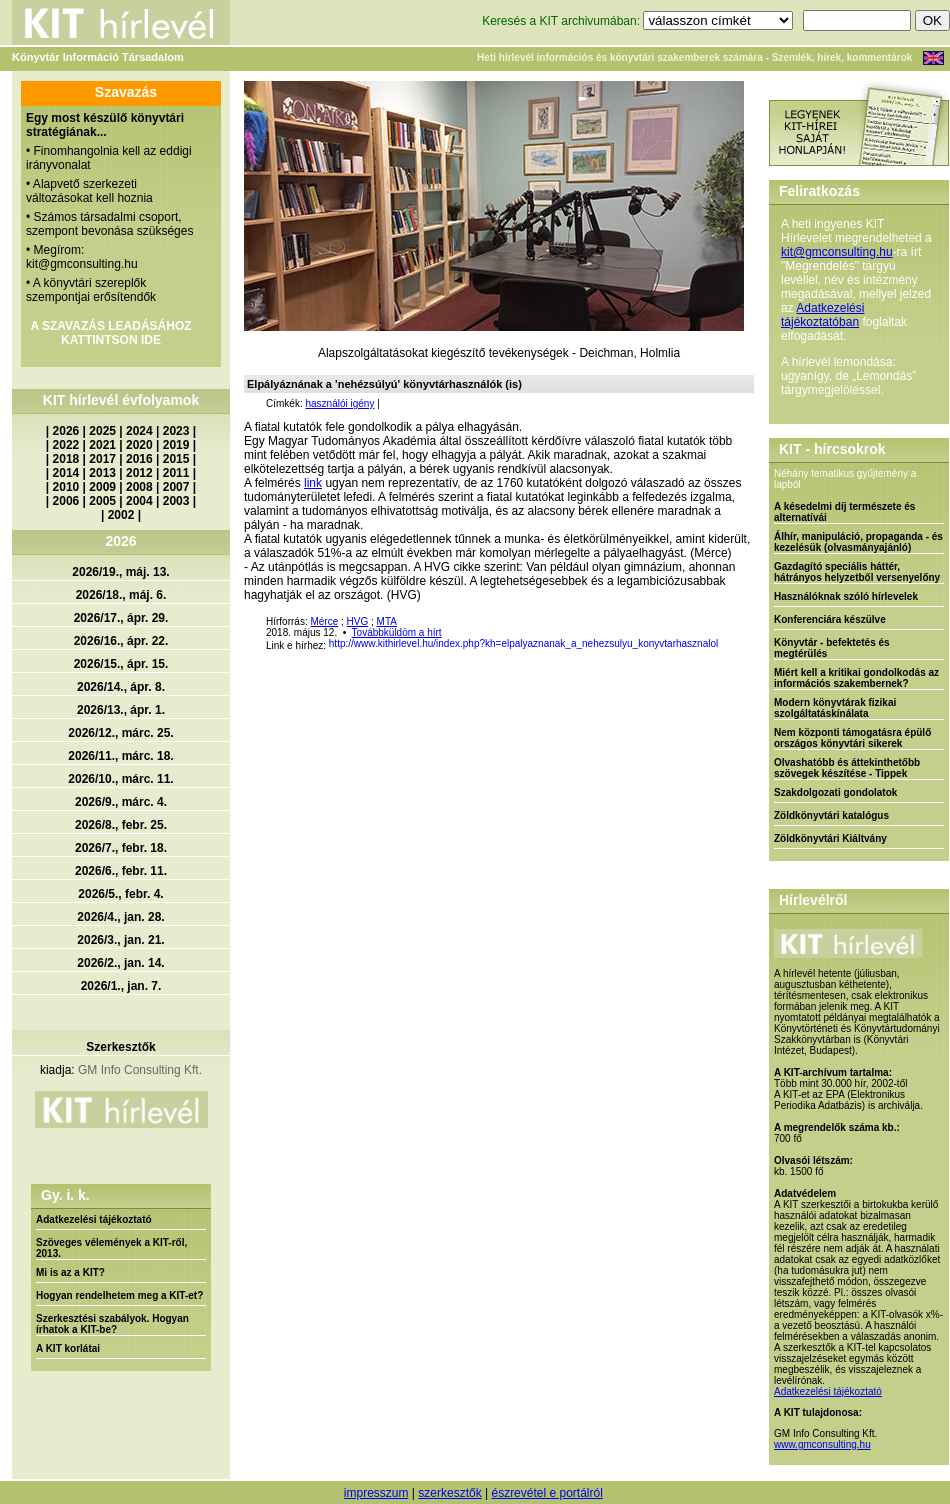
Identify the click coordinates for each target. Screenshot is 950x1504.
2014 (66, 473)
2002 (121, 515)
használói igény (339, 403)
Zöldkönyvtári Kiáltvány (830, 838)
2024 (139, 431)
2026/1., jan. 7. (121, 986)
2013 (102, 473)
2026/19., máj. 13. (120, 572)
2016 (139, 459)
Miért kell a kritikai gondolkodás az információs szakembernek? (856, 678)
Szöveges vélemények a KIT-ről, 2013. (111, 1248)
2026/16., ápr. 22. (121, 641)
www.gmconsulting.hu (822, 1444)
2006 (66, 501)
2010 (66, 487)
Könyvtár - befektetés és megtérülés (832, 648)
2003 (176, 501)
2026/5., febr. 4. (120, 894)
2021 (102, 445)
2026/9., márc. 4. (121, 802)
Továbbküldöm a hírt (397, 632)
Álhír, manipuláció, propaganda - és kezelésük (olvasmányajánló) (858, 542)
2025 (102, 431)
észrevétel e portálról (546, 1493)
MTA (387, 621)
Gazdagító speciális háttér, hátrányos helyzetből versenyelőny (857, 572)
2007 (176, 487)
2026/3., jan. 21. (120, 940)
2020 (139, 445)
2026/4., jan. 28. (120, 917)
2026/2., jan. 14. (120, 963)
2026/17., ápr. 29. (121, 618)
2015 (176, 459)
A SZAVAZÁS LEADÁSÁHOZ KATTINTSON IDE (110, 333)
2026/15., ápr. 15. (121, 664)
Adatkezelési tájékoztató (94, 1219)
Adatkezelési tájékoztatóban (822, 315)
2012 (139, 473)
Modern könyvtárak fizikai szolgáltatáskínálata (835, 708)
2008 (139, 487)
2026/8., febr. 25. (121, 825)
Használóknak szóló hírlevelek (846, 596)
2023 (176, 431)
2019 (176, 445)
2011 (176, 473)
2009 (102, 487)
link (313, 483)
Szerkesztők (120, 1047)
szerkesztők (449, 1493)
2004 (139, 501)
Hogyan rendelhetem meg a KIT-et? (119, 1295)
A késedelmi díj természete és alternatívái (844, 512)
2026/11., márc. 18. (120, 756)
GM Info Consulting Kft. (140, 1070)
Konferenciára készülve (830, 619)
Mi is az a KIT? (70, 1272)
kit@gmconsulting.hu (837, 252)
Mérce (324, 621)
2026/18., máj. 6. (121, 595)
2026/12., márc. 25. (120, 733)
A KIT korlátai (68, 1348)
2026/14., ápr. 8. (121, 687)
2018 (66, 459)
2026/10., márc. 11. (120, 779)
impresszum (376, 1493)
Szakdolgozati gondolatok (835, 792)
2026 (66, 431)
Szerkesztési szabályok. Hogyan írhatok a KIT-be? (112, 1324)
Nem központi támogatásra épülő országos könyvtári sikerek (852, 738)
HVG (358, 621)
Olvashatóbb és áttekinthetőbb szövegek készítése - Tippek (847, 768)
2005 (102, 501)
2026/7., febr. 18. (121, 848)
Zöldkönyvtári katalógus (831, 815)
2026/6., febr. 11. (121, 871)
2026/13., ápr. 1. (121, 710)
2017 (102, 459)
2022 (66, 445)
